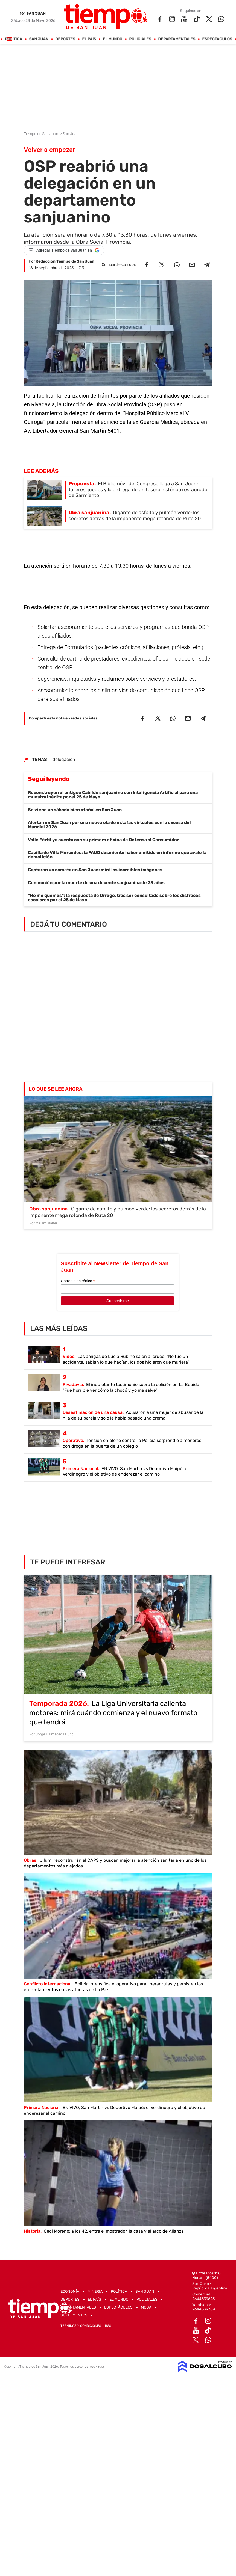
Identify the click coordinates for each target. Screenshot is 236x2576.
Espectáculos (217, 39)
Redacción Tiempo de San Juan (65, 261)
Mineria (95, 2291)
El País (89, 39)
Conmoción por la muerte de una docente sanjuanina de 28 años (96, 882)
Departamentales (176, 39)
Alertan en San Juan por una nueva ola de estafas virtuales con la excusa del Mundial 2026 (109, 824)
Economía (69, 2291)
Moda (146, 2307)
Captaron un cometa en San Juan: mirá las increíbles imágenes (95, 869)
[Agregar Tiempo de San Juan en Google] (64, 250)
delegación (64, 759)
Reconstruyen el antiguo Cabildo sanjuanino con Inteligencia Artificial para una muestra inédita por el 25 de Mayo (113, 794)
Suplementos (74, 2315)
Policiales (140, 39)
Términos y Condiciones (80, 2326)
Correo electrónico (78, 1281)
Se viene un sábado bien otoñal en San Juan (75, 809)
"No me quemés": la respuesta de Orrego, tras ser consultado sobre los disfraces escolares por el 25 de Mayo (114, 897)
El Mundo (112, 39)
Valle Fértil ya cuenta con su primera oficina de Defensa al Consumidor (103, 839)
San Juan (38, 39)
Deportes (65, 39)
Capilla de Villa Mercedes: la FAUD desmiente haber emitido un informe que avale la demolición (117, 854)
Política (13, 39)
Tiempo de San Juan (41, 134)
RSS (108, 2326)
